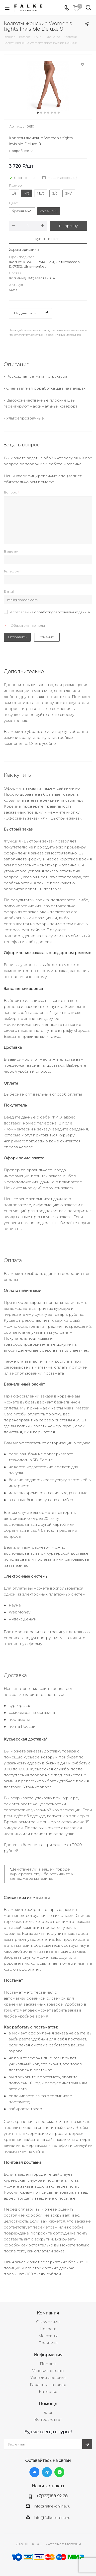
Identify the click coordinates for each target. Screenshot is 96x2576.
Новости (48, 2328)
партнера (80, 2139)
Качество (48, 2391)
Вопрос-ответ (48, 2419)
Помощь (48, 2363)
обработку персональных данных (62, 612)
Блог (48, 2412)
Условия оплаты (48, 2370)
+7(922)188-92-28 (52, 2496)
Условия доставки (48, 2377)
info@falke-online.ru (52, 2506)
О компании (48, 2321)
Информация (48, 2354)
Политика (48, 2342)
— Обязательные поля (25, 625)
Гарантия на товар (48, 2384)
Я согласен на (50, 612)
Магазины (48, 2335)
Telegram (47, 2472)
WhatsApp (59, 2472)
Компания (48, 2312)
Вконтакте (34, 2472)
